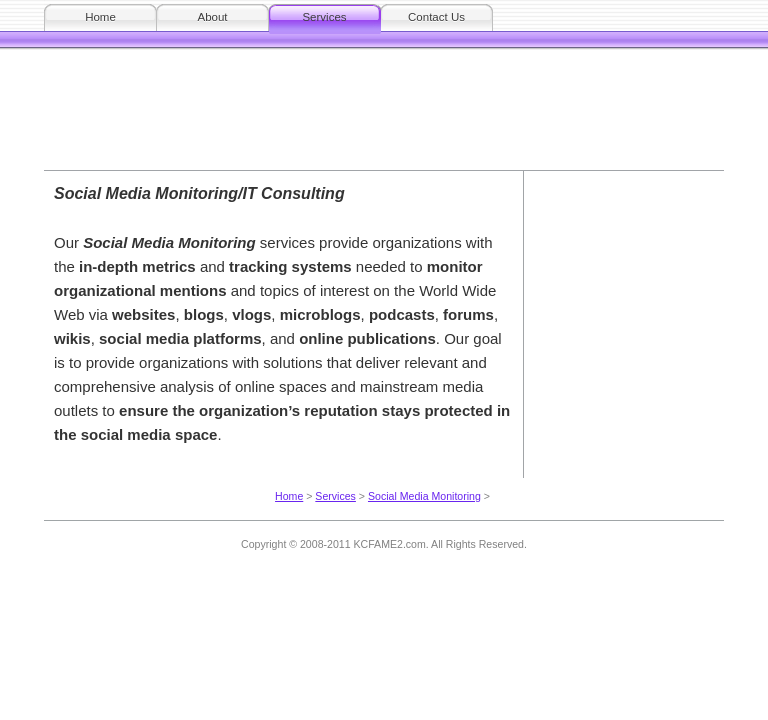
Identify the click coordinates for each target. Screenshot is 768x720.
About (212, 17)
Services (324, 17)
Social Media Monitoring (424, 496)
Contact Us (436, 17)
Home (100, 17)
